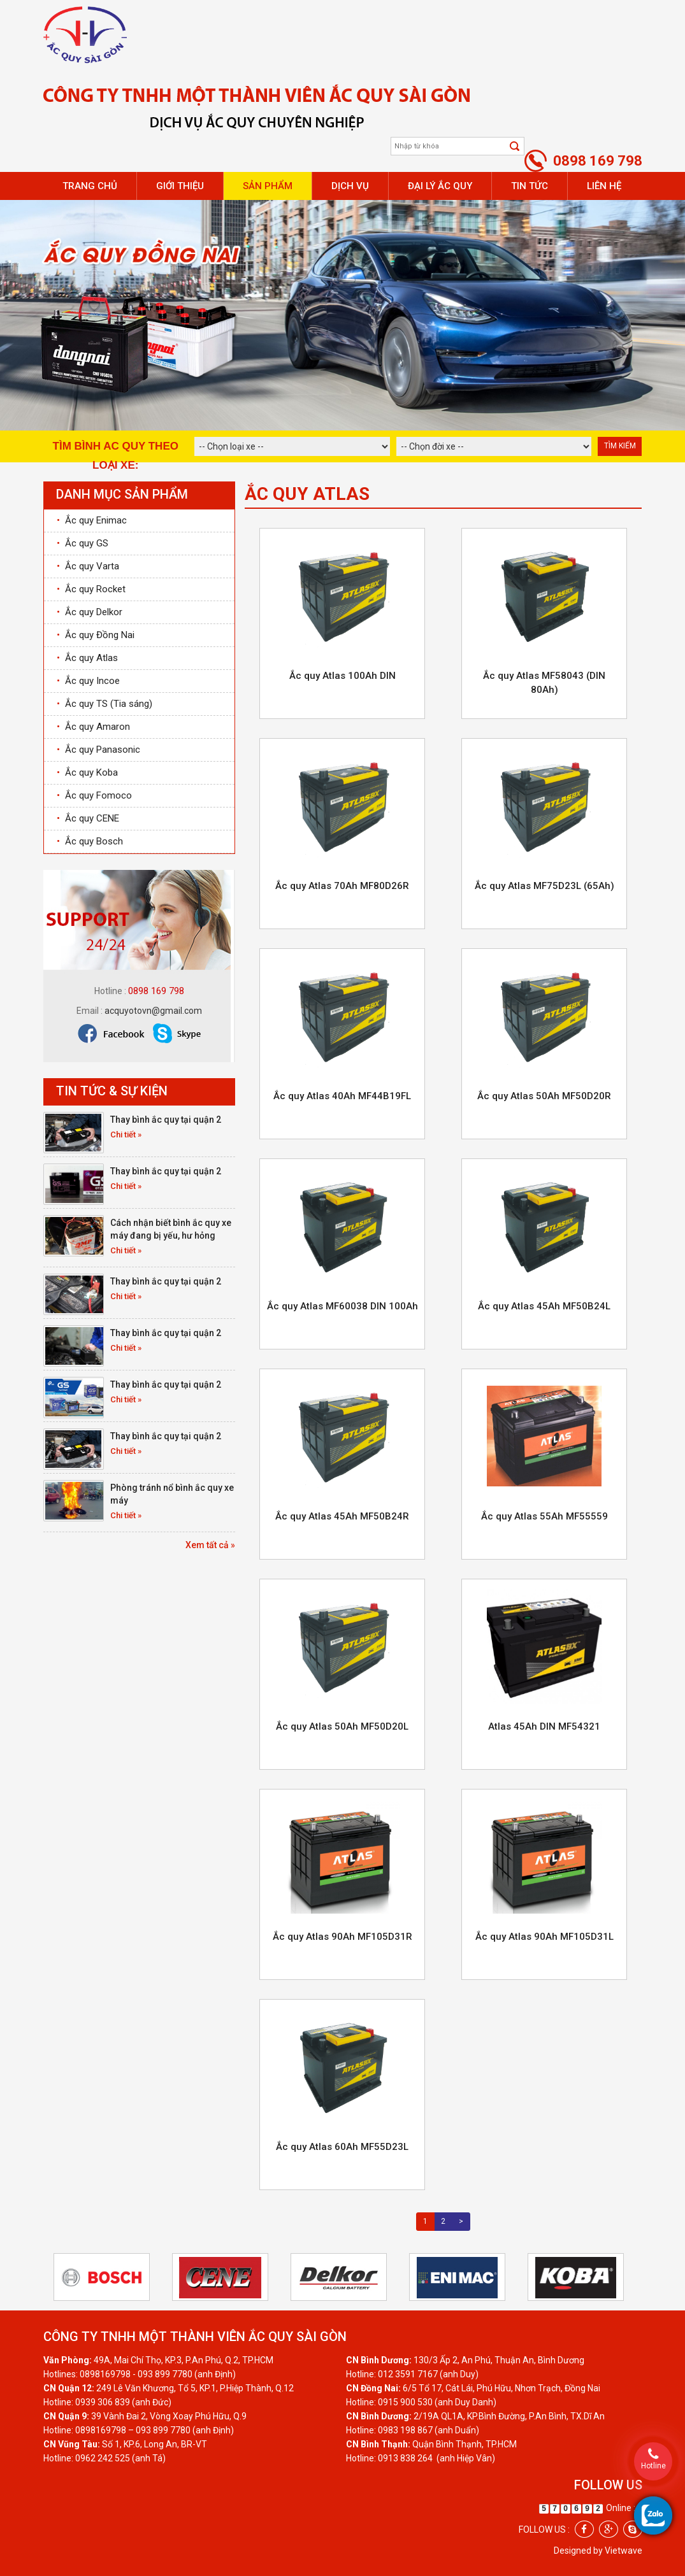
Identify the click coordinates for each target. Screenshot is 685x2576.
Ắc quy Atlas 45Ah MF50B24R (342, 1516)
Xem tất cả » (210, 1545)
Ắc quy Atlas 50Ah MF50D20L (342, 1726)
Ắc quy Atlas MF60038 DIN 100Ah (342, 1306)
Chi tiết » (125, 1134)
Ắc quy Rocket (91, 589)
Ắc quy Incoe (88, 681)
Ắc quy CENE (88, 818)
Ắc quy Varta (88, 566)
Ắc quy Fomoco (94, 795)
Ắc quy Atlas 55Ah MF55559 (544, 1516)
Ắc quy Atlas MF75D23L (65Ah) (544, 886)
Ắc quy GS (82, 543)
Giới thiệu (180, 186)
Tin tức (529, 186)
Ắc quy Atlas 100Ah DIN (342, 675)
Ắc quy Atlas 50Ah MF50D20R (544, 1096)
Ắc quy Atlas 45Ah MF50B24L (544, 1306)
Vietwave (623, 2550)
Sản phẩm (267, 186)
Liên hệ (604, 186)
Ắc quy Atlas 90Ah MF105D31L (544, 1936)
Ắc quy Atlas (87, 658)
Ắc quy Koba (87, 772)
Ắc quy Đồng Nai (95, 635)
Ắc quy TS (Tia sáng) (104, 703)
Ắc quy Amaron (93, 726)
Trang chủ (89, 186)
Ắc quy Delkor (89, 612)
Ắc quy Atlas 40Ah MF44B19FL (342, 1096)
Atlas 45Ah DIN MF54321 (544, 1726)
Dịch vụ (350, 186)
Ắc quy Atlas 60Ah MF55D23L (342, 2147)
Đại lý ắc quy (440, 186)
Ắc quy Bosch (90, 841)
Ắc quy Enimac (92, 520)
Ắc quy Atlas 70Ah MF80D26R (342, 886)
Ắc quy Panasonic (98, 749)
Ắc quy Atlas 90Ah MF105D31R (342, 1936)
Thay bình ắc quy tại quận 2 (165, 1119)
